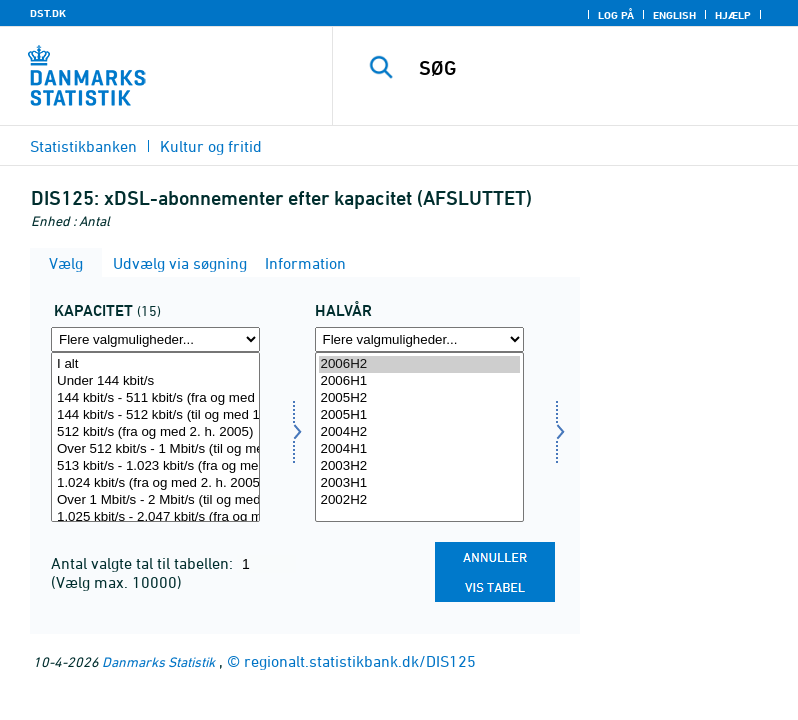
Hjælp (733, 15)
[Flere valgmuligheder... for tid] (419, 339)
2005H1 (419, 415)
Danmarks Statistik (158, 661)
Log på (616, 15)
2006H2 (419, 364)
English (674, 15)
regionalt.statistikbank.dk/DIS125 (360, 661)
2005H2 (419, 398)
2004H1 (419, 449)
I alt (155, 364)
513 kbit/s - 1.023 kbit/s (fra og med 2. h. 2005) (155, 466)
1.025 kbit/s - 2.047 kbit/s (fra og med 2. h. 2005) (155, 517)
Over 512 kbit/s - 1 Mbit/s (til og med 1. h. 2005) (155, 449)
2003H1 (419, 483)
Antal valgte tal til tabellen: (144, 563)
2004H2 (419, 432)
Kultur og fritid (211, 146)
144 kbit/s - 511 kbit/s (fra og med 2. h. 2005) (155, 398)
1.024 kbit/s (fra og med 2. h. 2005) (155, 483)
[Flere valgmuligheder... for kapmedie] (155, 339)
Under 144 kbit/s (155, 381)
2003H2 (419, 466)
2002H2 (419, 500)
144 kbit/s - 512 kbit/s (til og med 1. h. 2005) (155, 415)
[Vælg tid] (419, 437)
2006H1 (419, 381)
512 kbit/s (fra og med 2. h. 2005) (155, 432)
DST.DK (48, 13)
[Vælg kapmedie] (155, 437)
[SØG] (595, 68)
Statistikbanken (83, 146)
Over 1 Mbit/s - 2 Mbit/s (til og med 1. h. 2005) (155, 500)
